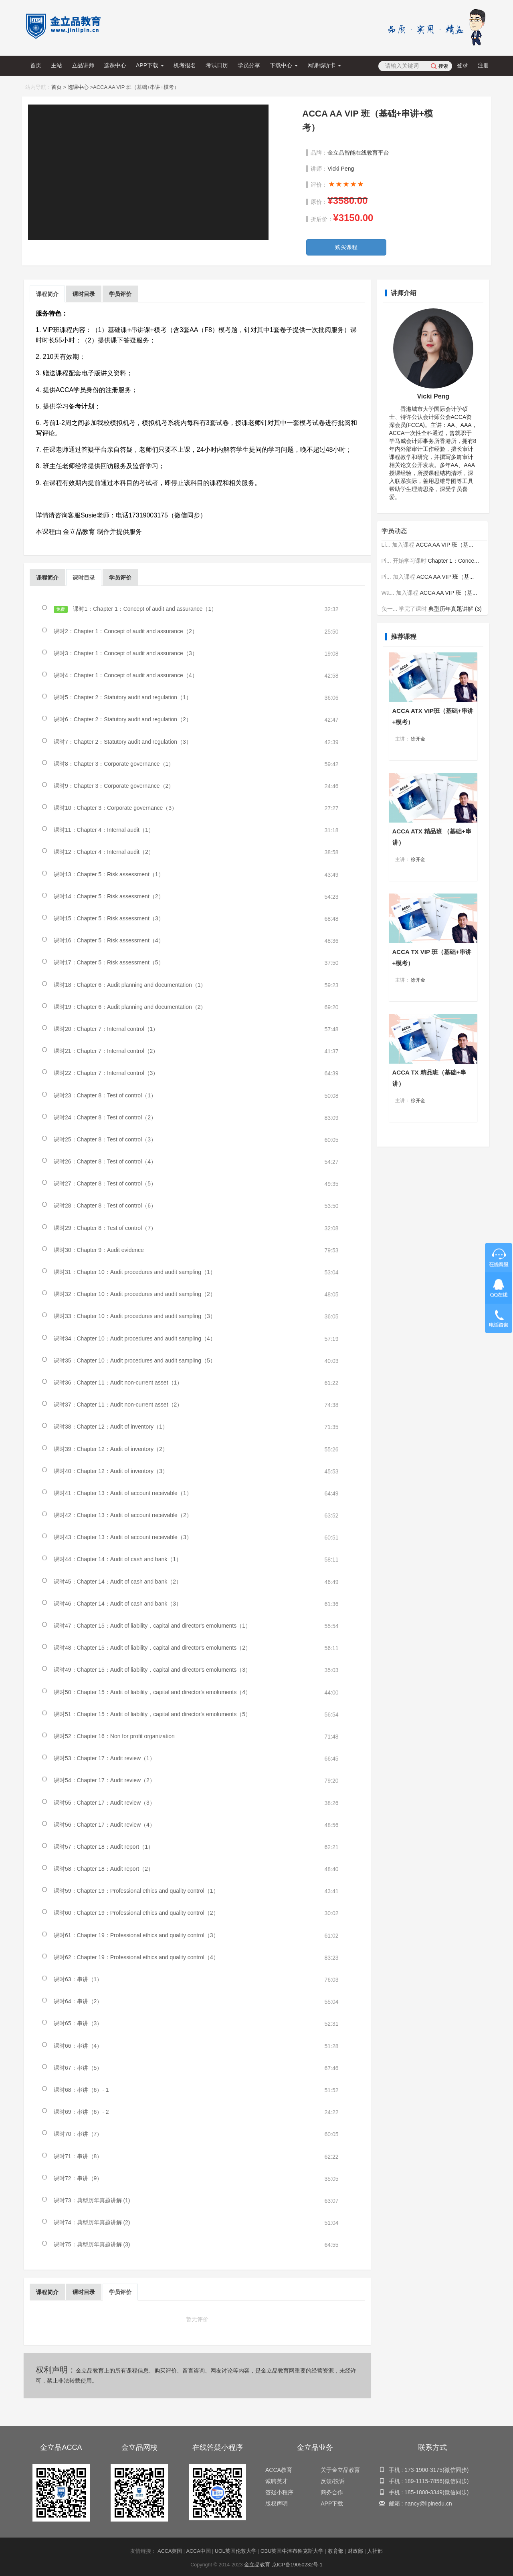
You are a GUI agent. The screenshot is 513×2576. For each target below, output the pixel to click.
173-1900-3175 (423, 2470)
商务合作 (332, 2492)
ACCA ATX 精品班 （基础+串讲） (431, 831)
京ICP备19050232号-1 (297, 2565)
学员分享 (249, 65)
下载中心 (284, 65)
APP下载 (150, 65)
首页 (35, 65)
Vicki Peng (340, 168)
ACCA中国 (198, 2551)
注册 (483, 65)
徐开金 (417, 732)
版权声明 (276, 2503)
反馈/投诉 (333, 2481)
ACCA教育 (278, 2470)
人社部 (375, 2551)
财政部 (355, 2551)
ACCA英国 (170, 2551)
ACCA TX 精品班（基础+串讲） (429, 1074)
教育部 (335, 2551)
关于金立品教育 (340, 2470)
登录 (462, 65)
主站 (56, 65)
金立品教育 (257, 2565)
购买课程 (346, 247)
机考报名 (185, 65)
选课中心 (115, 65)
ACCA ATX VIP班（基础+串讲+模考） (432, 709)
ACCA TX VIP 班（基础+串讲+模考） (431, 952)
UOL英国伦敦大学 (235, 2551)
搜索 (443, 66)
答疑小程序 (279, 2492)
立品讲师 (83, 65)
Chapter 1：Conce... (453, 553)
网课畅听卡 (324, 65)
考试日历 (217, 65)
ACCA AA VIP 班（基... (444, 537)
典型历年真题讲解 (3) (455, 601)
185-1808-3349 (423, 2492)
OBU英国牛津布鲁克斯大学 (292, 2551)
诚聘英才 (276, 2481)
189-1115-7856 (423, 2481)
